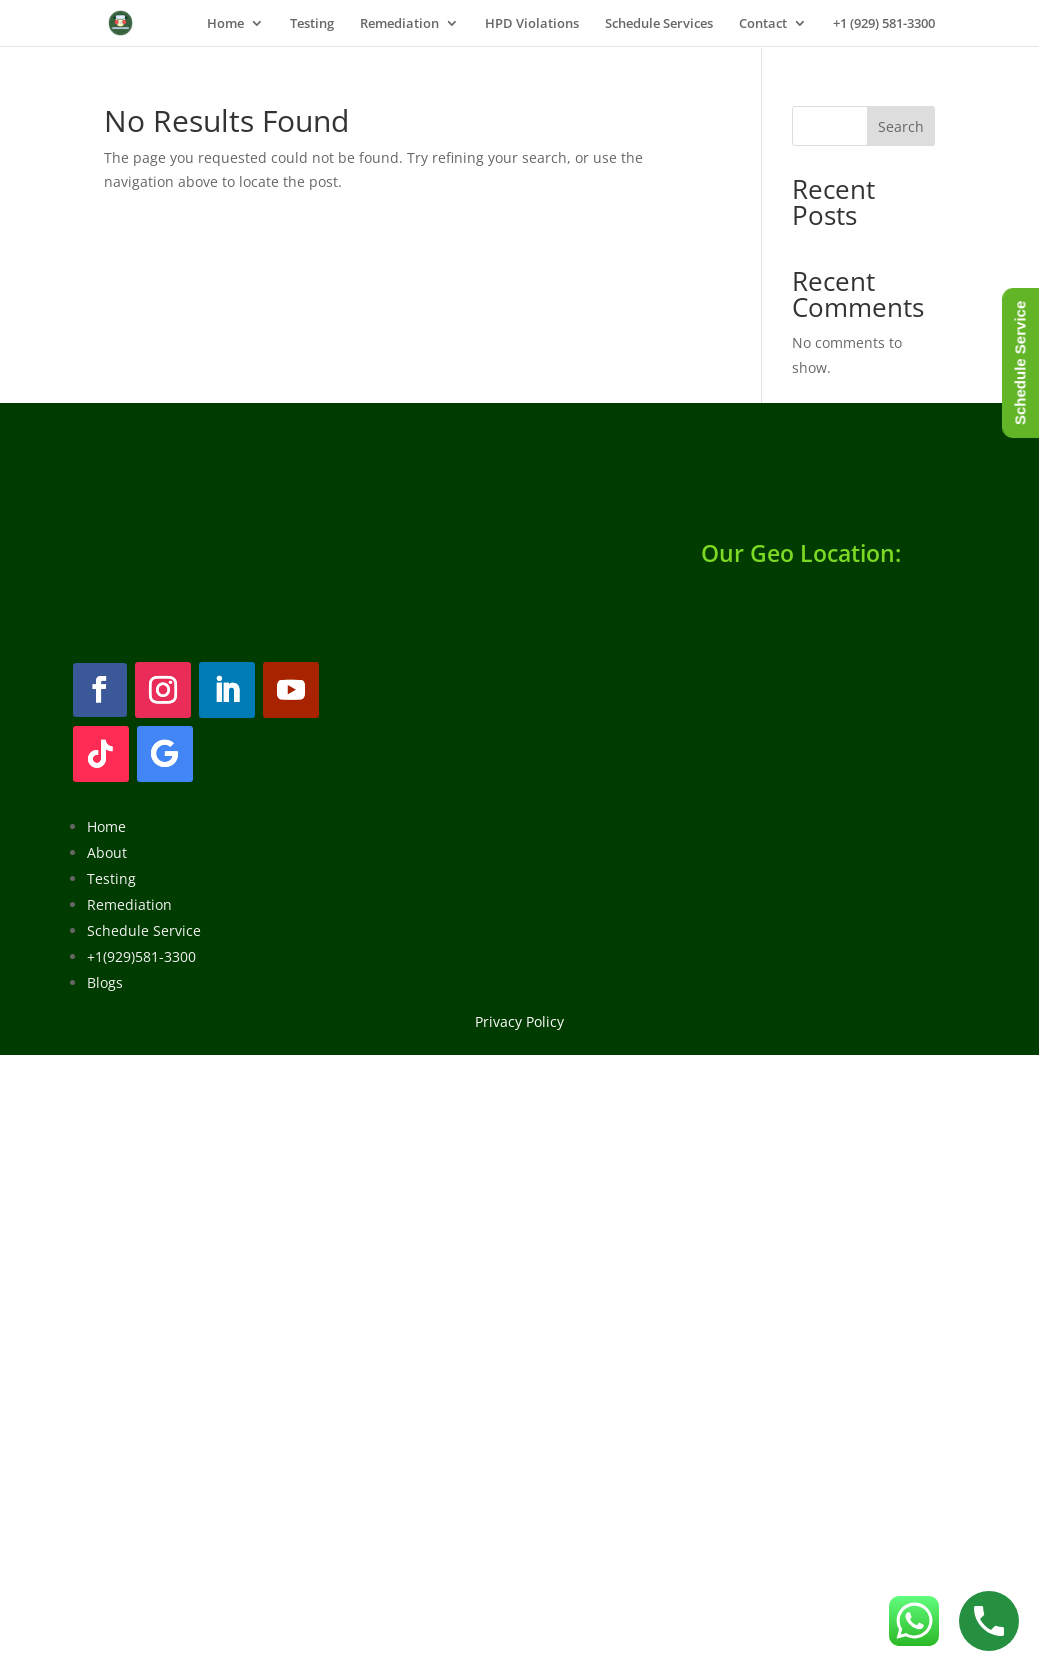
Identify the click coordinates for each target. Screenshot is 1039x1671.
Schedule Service (144, 930)
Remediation (399, 24)
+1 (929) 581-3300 (884, 24)
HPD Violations (532, 24)
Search (901, 126)
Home (225, 24)
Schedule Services (659, 24)
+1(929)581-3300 (141, 956)
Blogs (105, 982)
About (107, 852)
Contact (763, 24)
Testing (312, 24)
